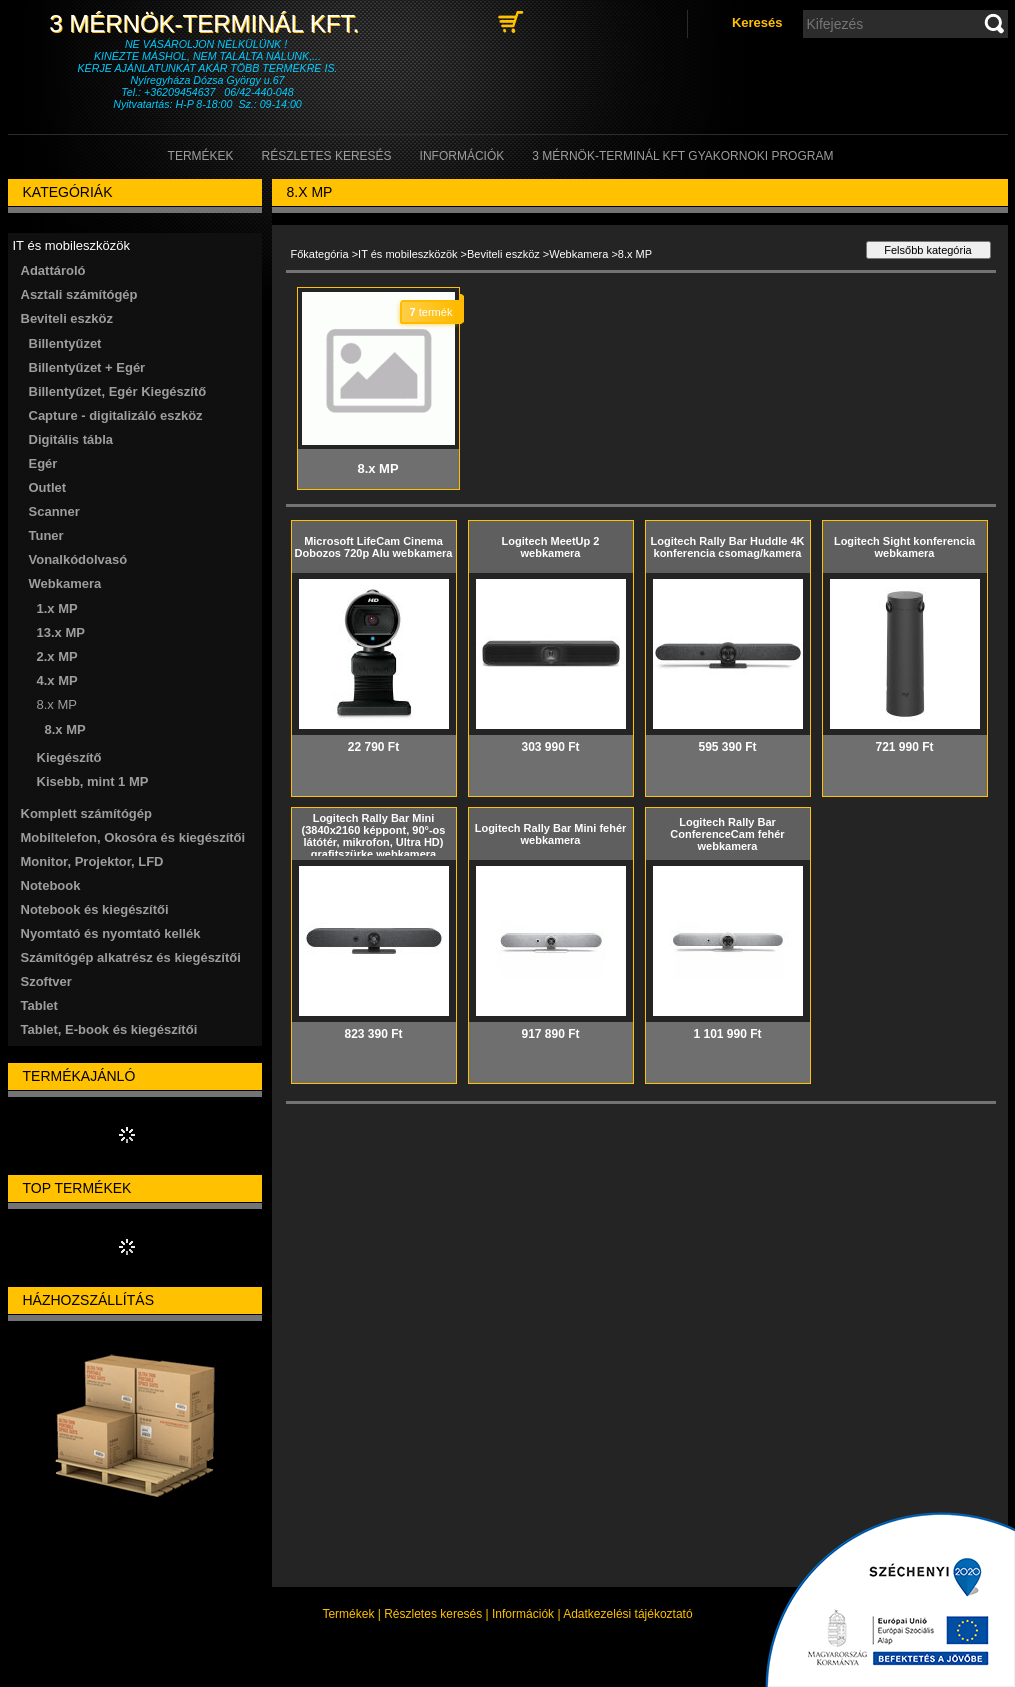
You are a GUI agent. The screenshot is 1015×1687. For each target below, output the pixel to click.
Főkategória (320, 254)
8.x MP (65, 729)
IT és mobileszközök (407, 254)
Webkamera (578, 254)
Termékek (348, 1614)
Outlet (48, 487)
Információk (523, 1614)
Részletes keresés (433, 1614)
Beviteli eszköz (503, 254)
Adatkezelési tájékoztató (627, 1614)
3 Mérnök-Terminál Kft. (207, 23)
